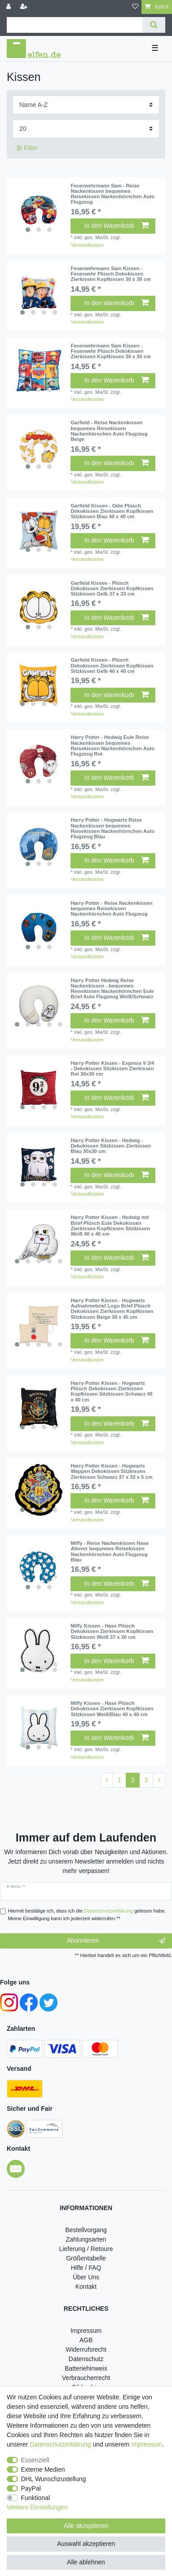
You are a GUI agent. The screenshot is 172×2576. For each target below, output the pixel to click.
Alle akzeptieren (86, 2525)
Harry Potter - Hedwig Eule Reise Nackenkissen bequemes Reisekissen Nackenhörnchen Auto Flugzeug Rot (112, 745)
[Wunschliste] (135, 7)
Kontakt (86, 2286)
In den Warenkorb (116, 225)
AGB (86, 2340)
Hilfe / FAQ (86, 2267)
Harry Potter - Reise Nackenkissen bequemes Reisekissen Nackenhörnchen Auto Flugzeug (111, 908)
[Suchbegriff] (74, 25)
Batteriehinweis (86, 2368)
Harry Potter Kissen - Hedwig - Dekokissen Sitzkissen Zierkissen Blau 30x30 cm (110, 1146)
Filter (27, 147)
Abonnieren (116, 1941)
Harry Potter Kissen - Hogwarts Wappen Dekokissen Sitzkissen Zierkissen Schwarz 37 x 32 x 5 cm (111, 1471)
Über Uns (86, 2277)
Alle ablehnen (86, 2562)
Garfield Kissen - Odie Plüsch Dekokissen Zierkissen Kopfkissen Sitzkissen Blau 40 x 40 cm (112, 511)
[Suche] (153, 25)
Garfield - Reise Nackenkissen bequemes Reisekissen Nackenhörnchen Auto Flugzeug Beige (109, 431)
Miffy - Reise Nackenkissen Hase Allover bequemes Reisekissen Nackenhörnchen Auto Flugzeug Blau (110, 1551)
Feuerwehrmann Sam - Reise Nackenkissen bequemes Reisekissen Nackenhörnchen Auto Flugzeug (112, 194)
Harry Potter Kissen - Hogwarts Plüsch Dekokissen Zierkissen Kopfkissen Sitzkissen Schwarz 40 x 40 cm (111, 1391)
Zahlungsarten (86, 2239)
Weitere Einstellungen (37, 2507)
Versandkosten (87, 245)
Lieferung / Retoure (86, 2248)
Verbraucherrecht (86, 2377)
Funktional (35, 2497)
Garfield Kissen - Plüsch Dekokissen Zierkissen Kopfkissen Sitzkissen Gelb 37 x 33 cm (112, 588)
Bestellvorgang (86, 2229)
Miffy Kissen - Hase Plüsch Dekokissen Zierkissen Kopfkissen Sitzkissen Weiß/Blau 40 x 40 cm (112, 1708)
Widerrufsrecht (86, 2349)
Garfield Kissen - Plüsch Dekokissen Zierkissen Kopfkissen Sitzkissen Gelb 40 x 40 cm (112, 665)
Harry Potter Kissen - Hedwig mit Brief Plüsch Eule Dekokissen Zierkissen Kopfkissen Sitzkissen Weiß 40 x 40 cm (110, 1226)
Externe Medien (43, 2469)
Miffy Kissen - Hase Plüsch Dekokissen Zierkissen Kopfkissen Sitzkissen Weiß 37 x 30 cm (112, 1631)
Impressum (86, 2330)
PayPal (31, 2488)
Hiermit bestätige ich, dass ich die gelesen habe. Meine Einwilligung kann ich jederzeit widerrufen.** (87, 1914)
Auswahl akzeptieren (86, 2543)
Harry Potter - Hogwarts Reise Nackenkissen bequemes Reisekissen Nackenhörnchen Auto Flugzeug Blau (112, 828)
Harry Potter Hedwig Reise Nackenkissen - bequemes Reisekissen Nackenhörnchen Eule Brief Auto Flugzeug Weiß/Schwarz (112, 989)
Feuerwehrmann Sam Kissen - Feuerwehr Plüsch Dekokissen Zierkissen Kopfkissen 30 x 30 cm (110, 274)
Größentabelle (86, 2258)
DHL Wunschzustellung (53, 2479)
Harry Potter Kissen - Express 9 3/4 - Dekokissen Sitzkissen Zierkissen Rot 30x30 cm (112, 1068)
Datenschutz (86, 2358)
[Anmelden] (9, 7)
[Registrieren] (24, 7)
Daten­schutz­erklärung (60, 2444)
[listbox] (39, 210)
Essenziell (35, 2460)
